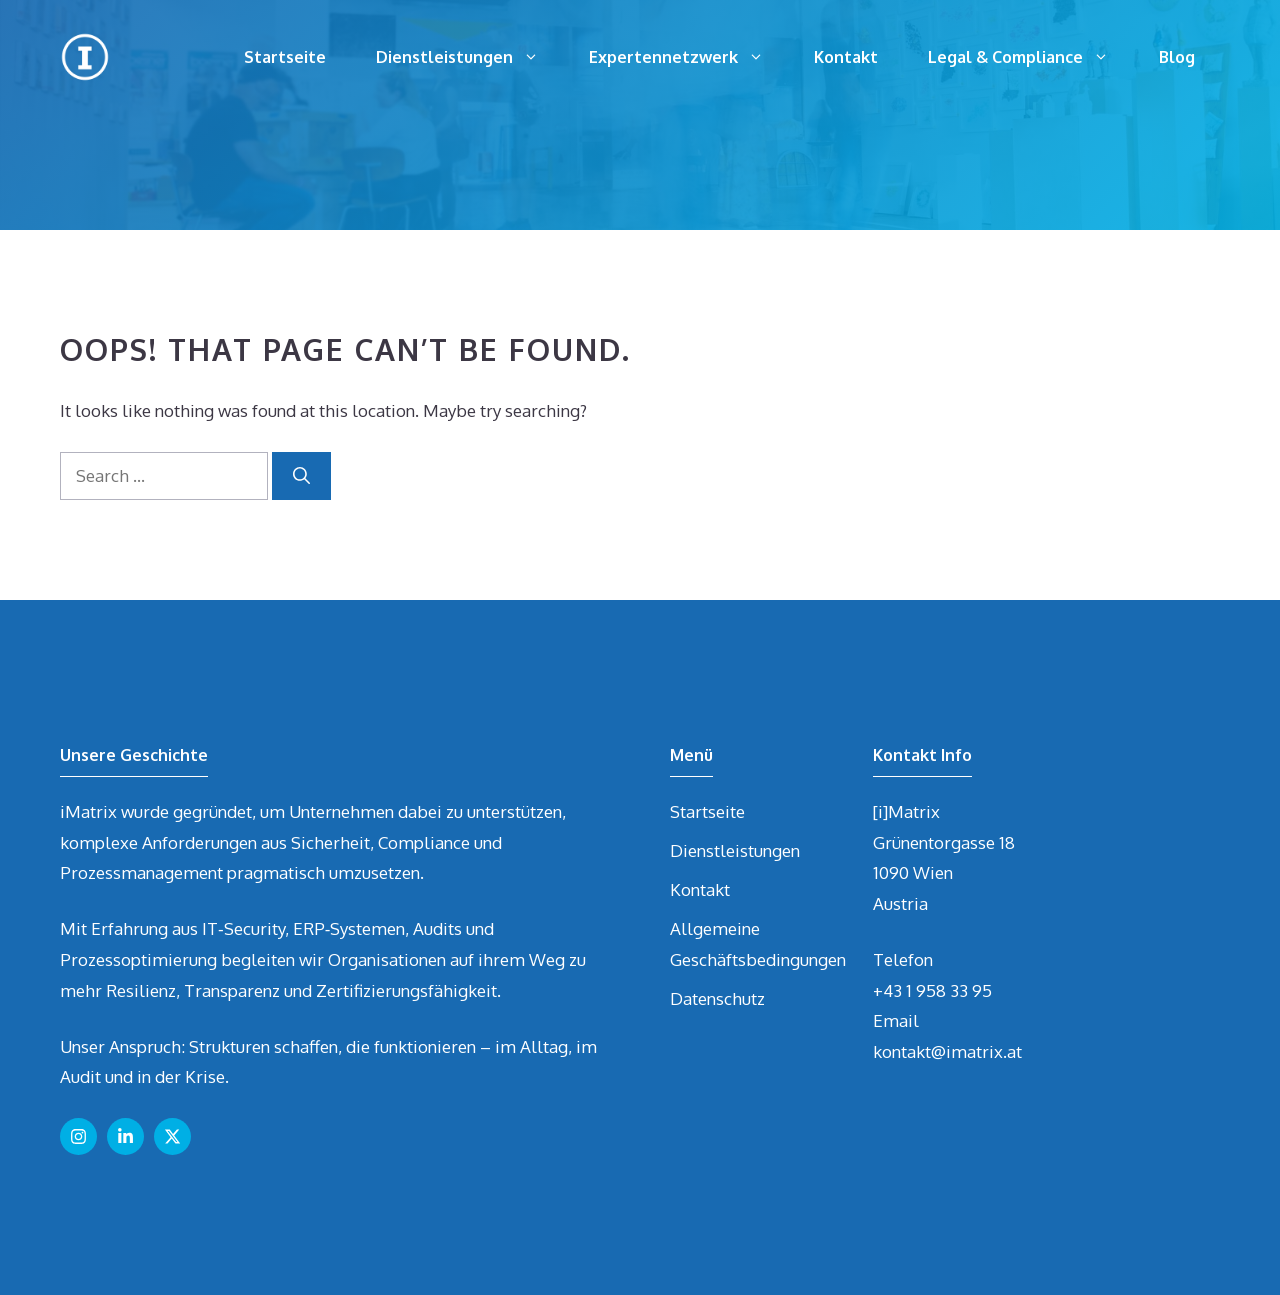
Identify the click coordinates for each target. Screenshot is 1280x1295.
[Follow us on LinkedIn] (125, 1136)
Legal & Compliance (1031, 57)
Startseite (285, 57)
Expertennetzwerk (689, 57)
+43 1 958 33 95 (932, 990)
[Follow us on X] (172, 1136)
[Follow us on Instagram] (78, 1136)
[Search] (301, 476)
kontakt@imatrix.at (947, 1051)
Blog (1177, 57)
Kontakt (846, 57)
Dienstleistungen (470, 57)
